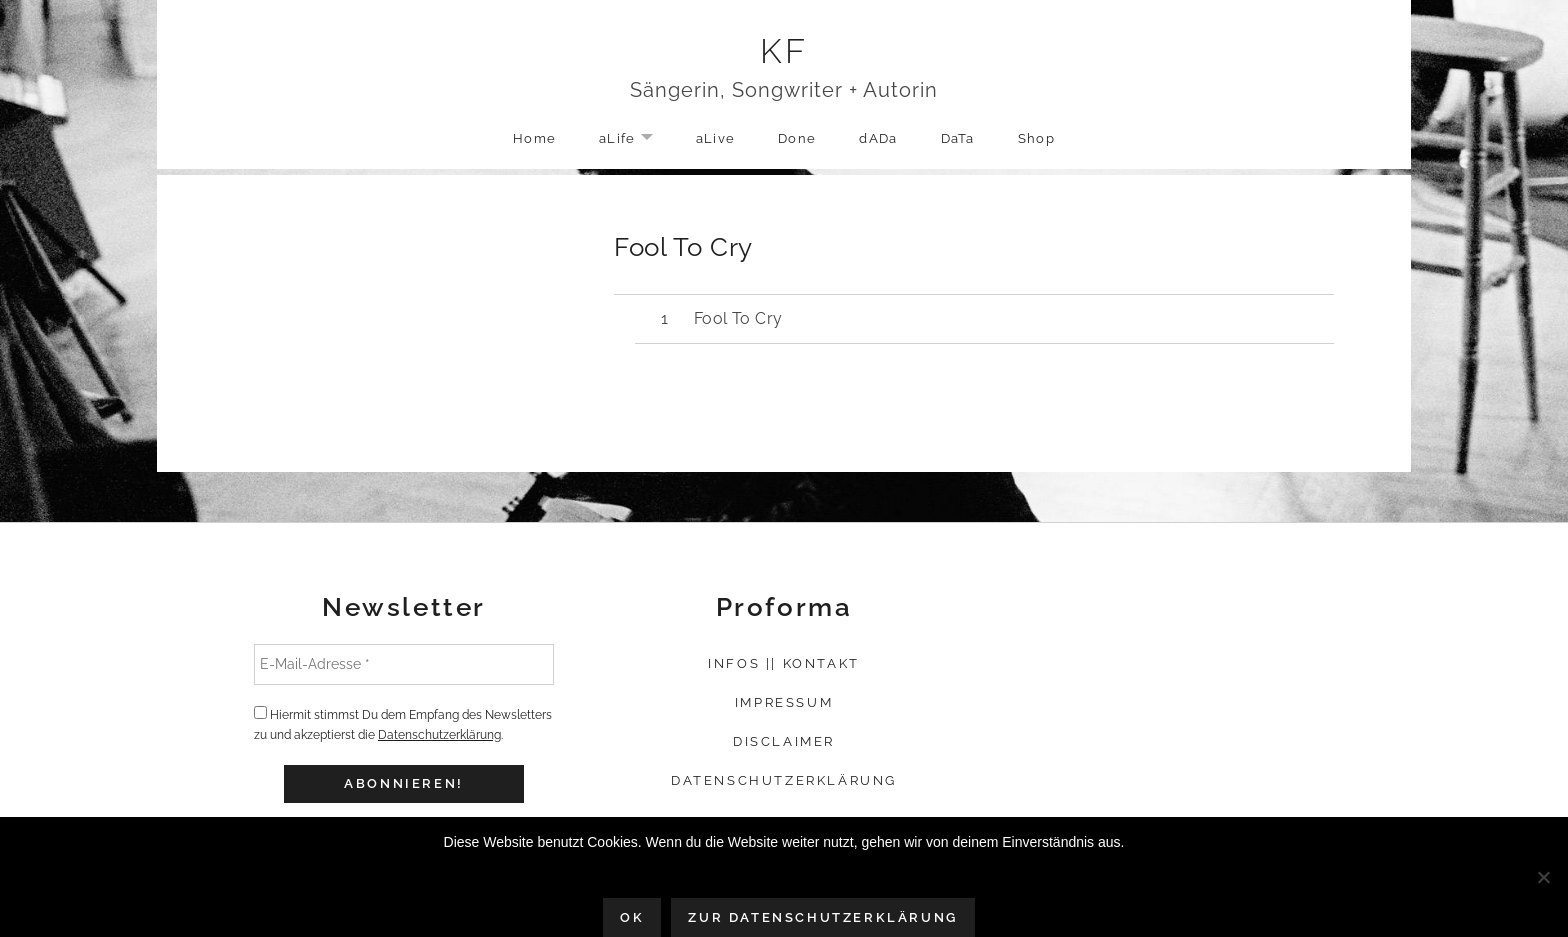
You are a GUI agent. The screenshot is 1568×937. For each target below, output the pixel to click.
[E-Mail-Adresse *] (404, 664)
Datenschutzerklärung (439, 735)
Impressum (784, 702)
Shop (1036, 138)
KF (784, 51)
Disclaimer (784, 741)
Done (797, 138)
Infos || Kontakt (784, 663)
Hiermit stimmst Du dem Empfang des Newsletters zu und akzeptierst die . (403, 724)
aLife (636, 139)
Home (534, 138)
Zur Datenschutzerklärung (822, 917)
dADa (878, 138)
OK (632, 917)
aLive (716, 138)
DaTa (958, 138)
